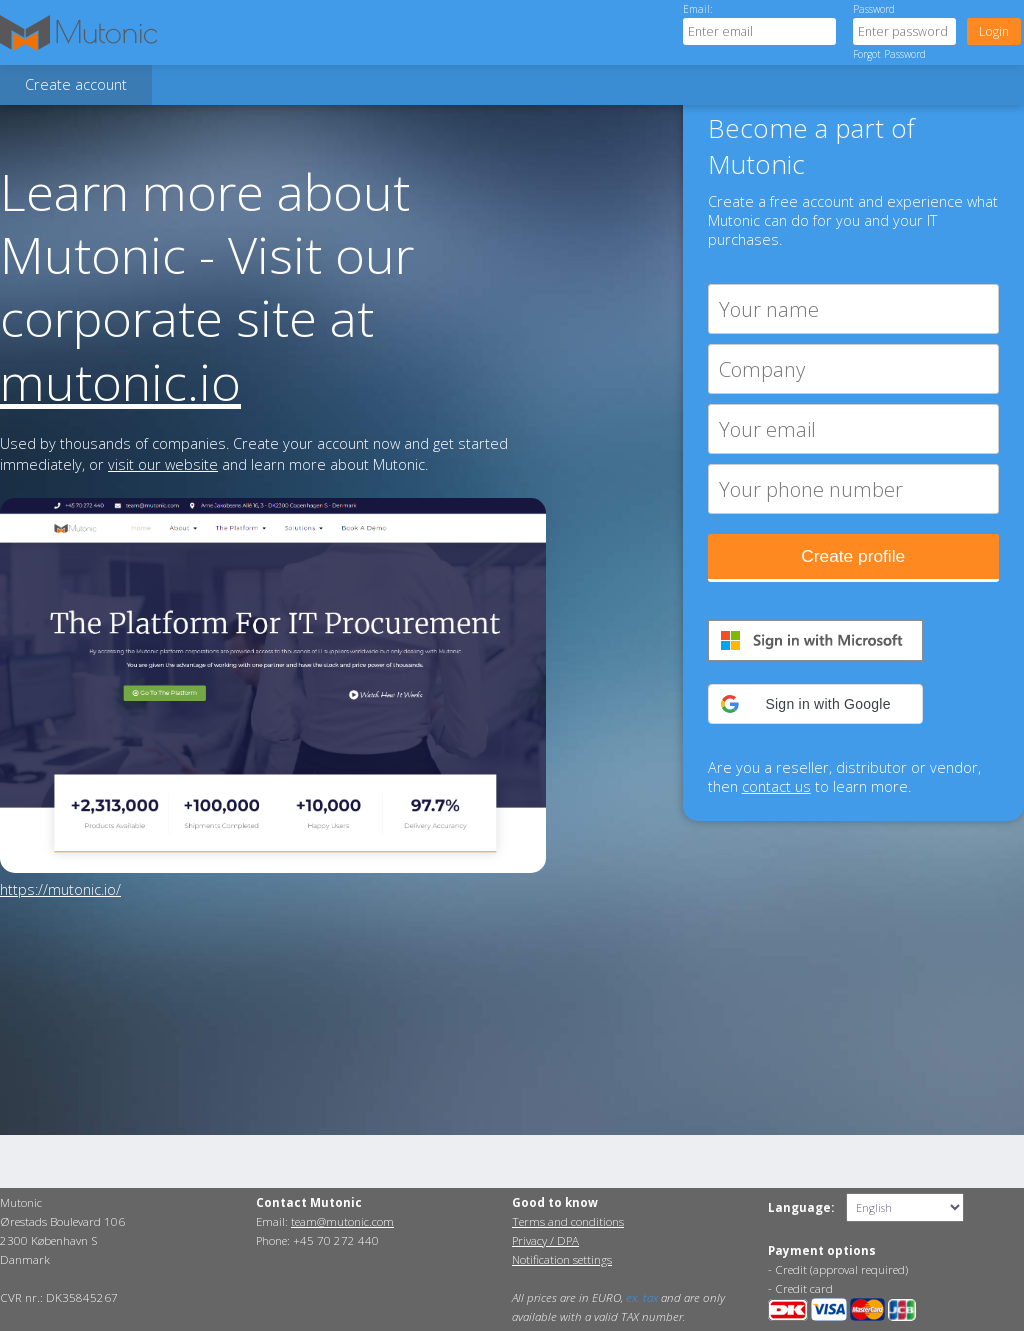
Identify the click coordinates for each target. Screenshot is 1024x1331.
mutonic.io (120, 381)
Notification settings (562, 1259)
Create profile (853, 556)
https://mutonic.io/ (60, 889)
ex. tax (642, 1297)
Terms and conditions (568, 1221)
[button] (815, 704)
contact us (776, 786)
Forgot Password (889, 54)
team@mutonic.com (342, 1221)
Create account (76, 84)
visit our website (163, 464)
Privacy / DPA (545, 1240)
